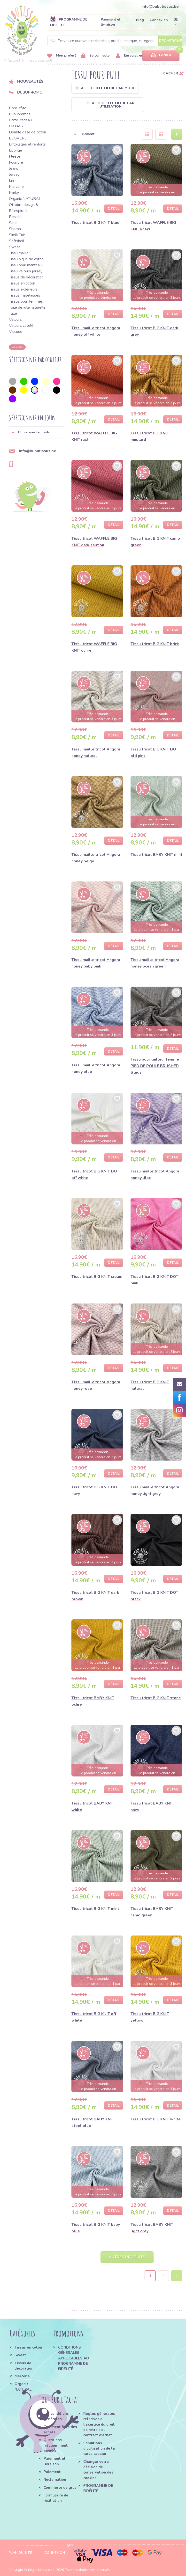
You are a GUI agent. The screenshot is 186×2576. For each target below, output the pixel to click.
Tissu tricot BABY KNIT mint (156, 854)
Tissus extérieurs (23, 289)
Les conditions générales (56, 2416)
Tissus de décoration (26, 277)
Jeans (13, 168)
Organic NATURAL (25, 198)
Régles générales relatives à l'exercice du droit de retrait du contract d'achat (99, 2424)
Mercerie (16, 186)
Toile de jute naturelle (27, 307)
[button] (36, 432)
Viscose (15, 331)
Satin (13, 223)
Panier (161, 55)
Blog (140, 20)
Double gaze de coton (27, 132)
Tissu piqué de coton (26, 259)
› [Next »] (177, 2275)
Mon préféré (61, 55)
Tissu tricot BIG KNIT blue (95, 222)
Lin (11, 180)
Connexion (159, 20)
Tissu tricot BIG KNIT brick (155, 644)
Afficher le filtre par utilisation (110, 105)
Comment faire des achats (60, 2429)
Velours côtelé (21, 325)
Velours (15, 319)
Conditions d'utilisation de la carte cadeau (99, 2448)
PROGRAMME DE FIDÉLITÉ (68, 22)
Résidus (16, 216)
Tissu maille (19, 253)
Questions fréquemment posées (56, 2445)
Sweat (14, 247)
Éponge (15, 150)
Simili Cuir (17, 235)
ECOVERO (18, 138)
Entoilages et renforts (27, 144)
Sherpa (15, 229)
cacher (17, 347)
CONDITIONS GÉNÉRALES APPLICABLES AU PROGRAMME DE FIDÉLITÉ (73, 2358)
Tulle (13, 313)
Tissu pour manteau (25, 265)
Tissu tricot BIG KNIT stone (156, 1698)
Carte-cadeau (20, 120)
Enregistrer (129, 55)
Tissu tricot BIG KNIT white (156, 2119)
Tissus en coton (22, 283)
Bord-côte (17, 108)
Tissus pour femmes (26, 301)
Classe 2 (16, 126)
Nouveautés (26, 81)
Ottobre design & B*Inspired (23, 207)
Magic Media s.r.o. (41, 2570)
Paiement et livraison (110, 22)
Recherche (170, 41)
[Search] (114, 41)
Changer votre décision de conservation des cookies (98, 2469)
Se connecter (96, 55)
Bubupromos (20, 114)
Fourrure (16, 162)
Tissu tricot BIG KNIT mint (95, 1908)
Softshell (16, 241)
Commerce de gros (60, 2487)
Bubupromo (26, 92)
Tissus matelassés (24, 295)
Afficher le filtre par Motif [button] (108, 88)
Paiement (52, 2471)
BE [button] (176, 19)
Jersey (14, 174)
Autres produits (127, 2257)
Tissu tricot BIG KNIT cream (96, 1276)
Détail (114, 208)
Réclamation (55, 2479)
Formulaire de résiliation (56, 2498)
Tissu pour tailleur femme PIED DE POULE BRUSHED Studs (155, 1066)
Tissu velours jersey (25, 271)
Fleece (14, 156)
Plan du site (20, 2552)
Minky (14, 192)
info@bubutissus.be (160, 6)
